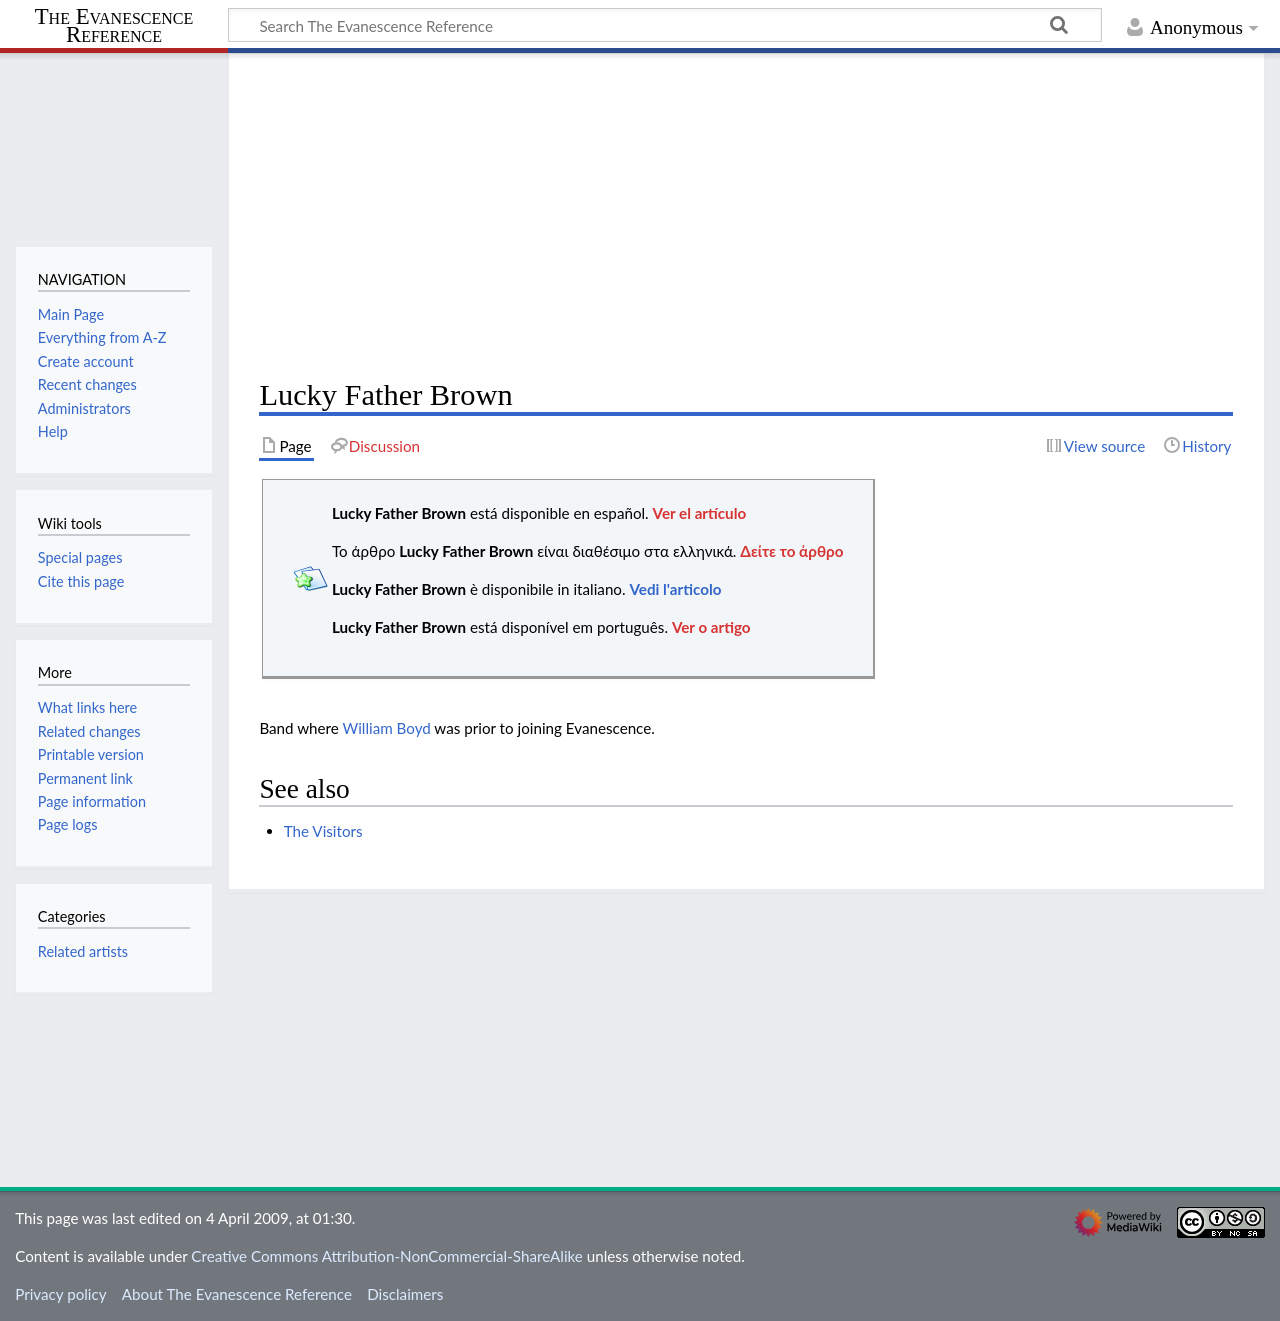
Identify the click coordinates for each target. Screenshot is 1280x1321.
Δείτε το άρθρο (791, 551)
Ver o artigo (711, 627)
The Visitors (323, 831)
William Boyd (387, 728)
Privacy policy (60, 1294)
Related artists (83, 951)
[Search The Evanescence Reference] (665, 25)
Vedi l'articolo (675, 589)
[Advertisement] (746, 216)
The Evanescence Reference (114, 26)
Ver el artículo (700, 513)
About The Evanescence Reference (237, 1294)
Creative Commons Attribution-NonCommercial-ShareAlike (387, 1256)
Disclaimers (405, 1294)
